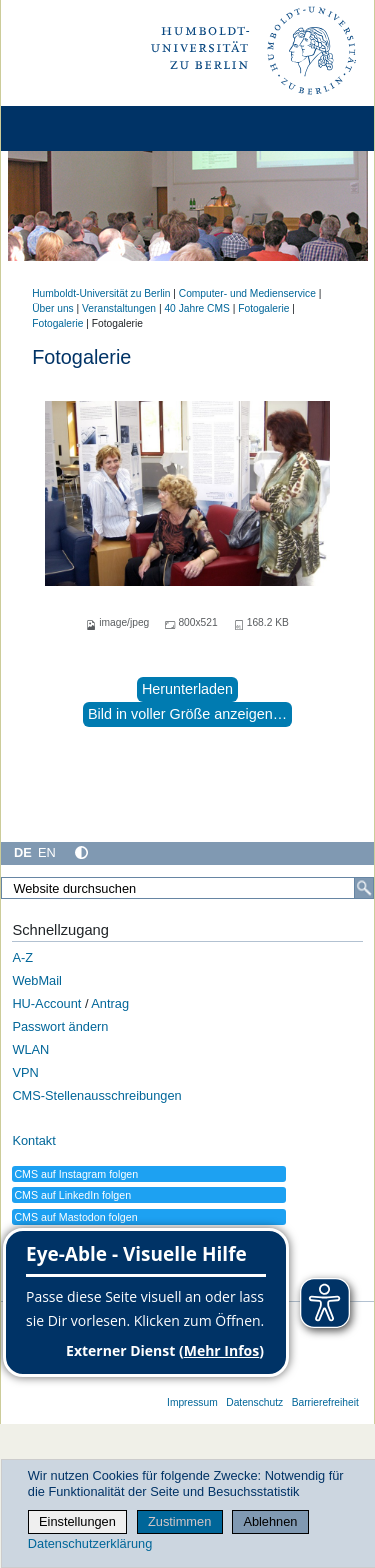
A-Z (22, 957)
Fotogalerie (263, 308)
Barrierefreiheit (325, 1402)
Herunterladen (187, 689)
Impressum (192, 1402)
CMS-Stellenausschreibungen (96, 1095)
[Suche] (364, 888)
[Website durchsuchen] (187, 888)
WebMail (37, 980)
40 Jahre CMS (196, 308)
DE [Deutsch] (23, 852)
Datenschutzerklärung (90, 1543)
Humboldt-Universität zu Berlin (101, 293)
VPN (25, 1072)
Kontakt (33, 1140)
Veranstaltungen (119, 308)
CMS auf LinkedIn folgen (72, 1195)
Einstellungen (77, 1521)
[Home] (72, 128)
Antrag (110, 1003)
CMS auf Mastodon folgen (75, 1217)
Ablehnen (270, 1521)
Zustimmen (179, 1521)
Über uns (53, 308)
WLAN (30, 1049)
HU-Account (46, 1003)
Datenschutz (254, 1402)
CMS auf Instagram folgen (76, 1174)
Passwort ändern (60, 1026)
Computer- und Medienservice (247, 293)
